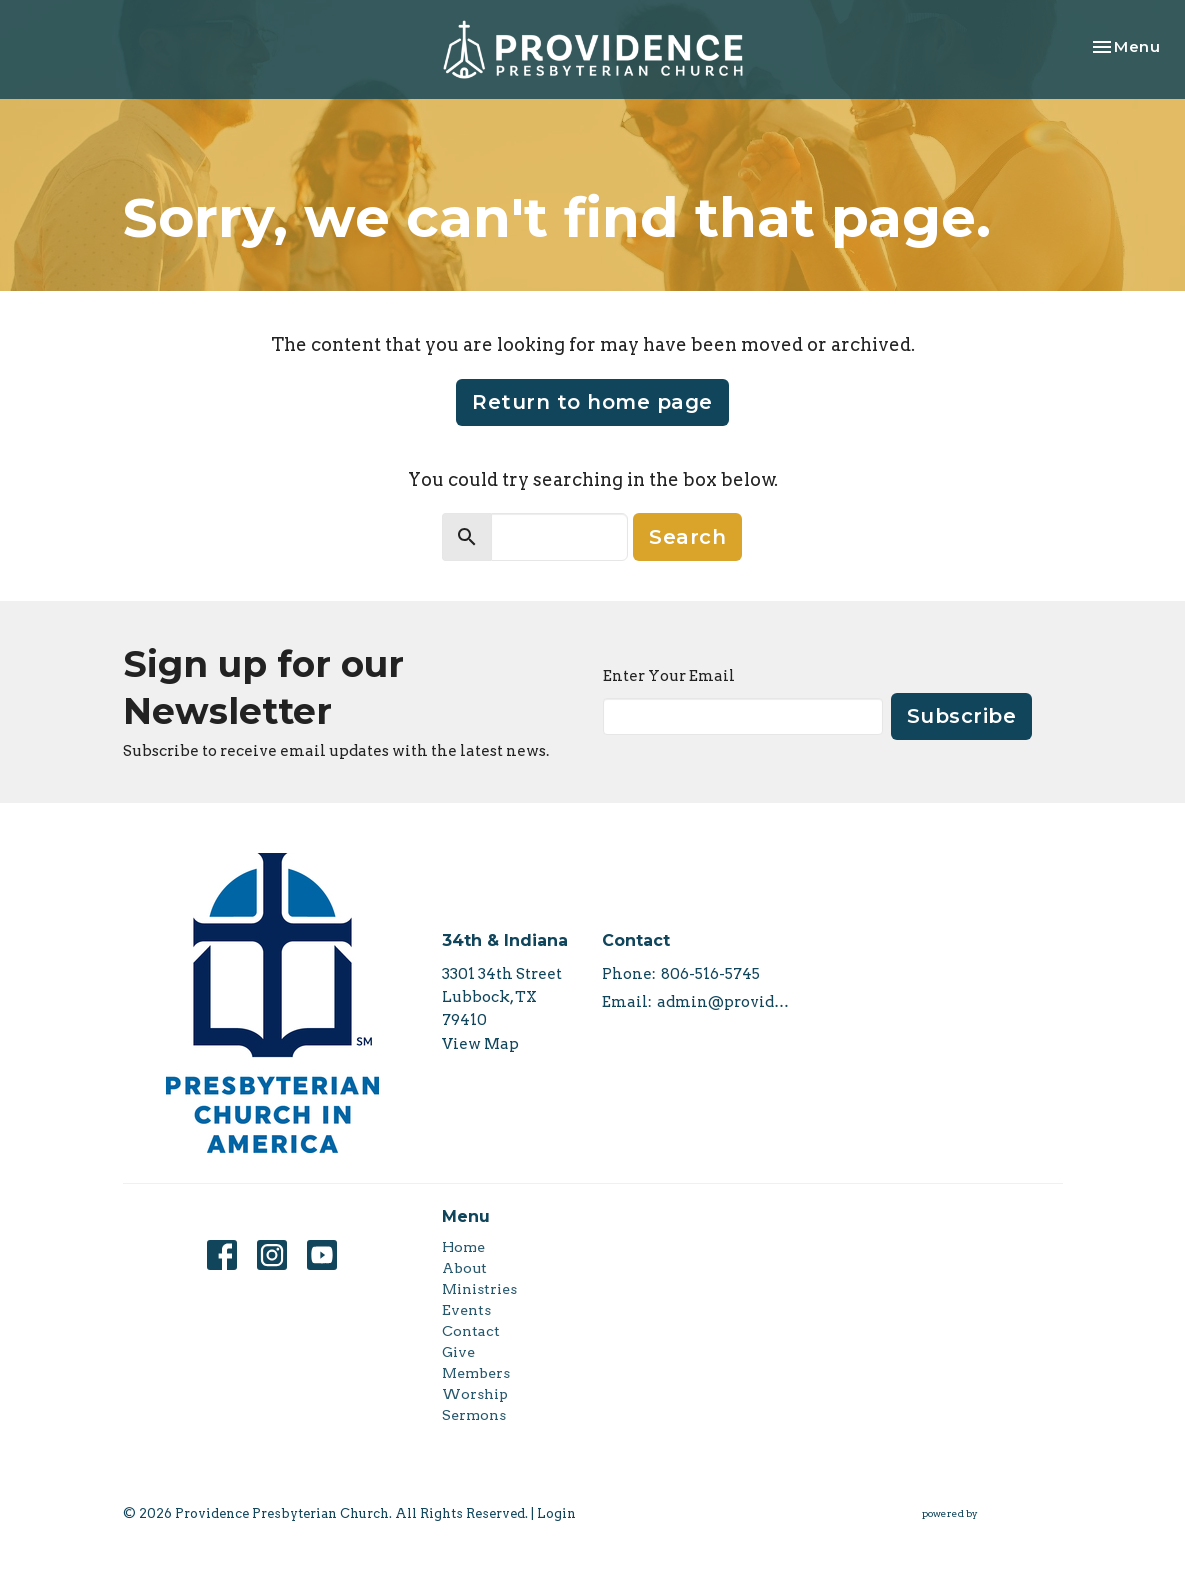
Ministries (479, 1289)
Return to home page (592, 402)
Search (687, 537)
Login (556, 1513)
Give (458, 1352)
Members (476, 1373)
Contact (471, 1331)
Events (466, 1310)
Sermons (474, 1415)
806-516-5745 (710, 974)
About (464, 1268)
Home (463, 1247)
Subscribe (962, 716)
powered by (992, 1513)
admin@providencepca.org (726, 1002)
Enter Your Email (669, 676)
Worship (475, 1394)
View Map (480, 1044)
